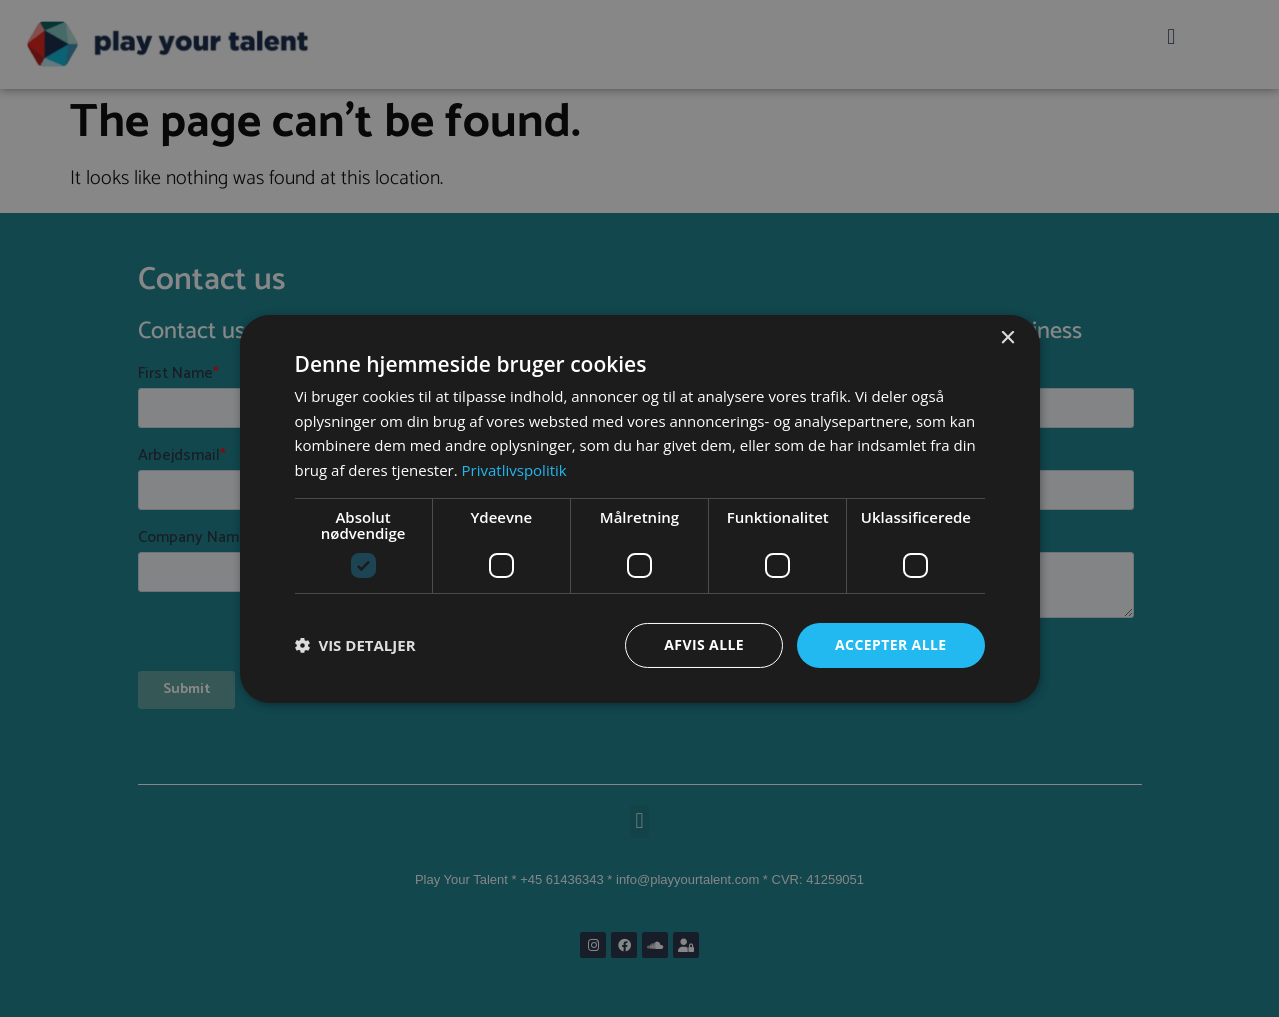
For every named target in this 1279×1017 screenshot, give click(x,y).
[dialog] (640, 508)
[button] (355, 645)
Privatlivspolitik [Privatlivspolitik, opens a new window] (514, 470)
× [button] (1007, 337)
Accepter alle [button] (890, 644)
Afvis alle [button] (704, 644)
